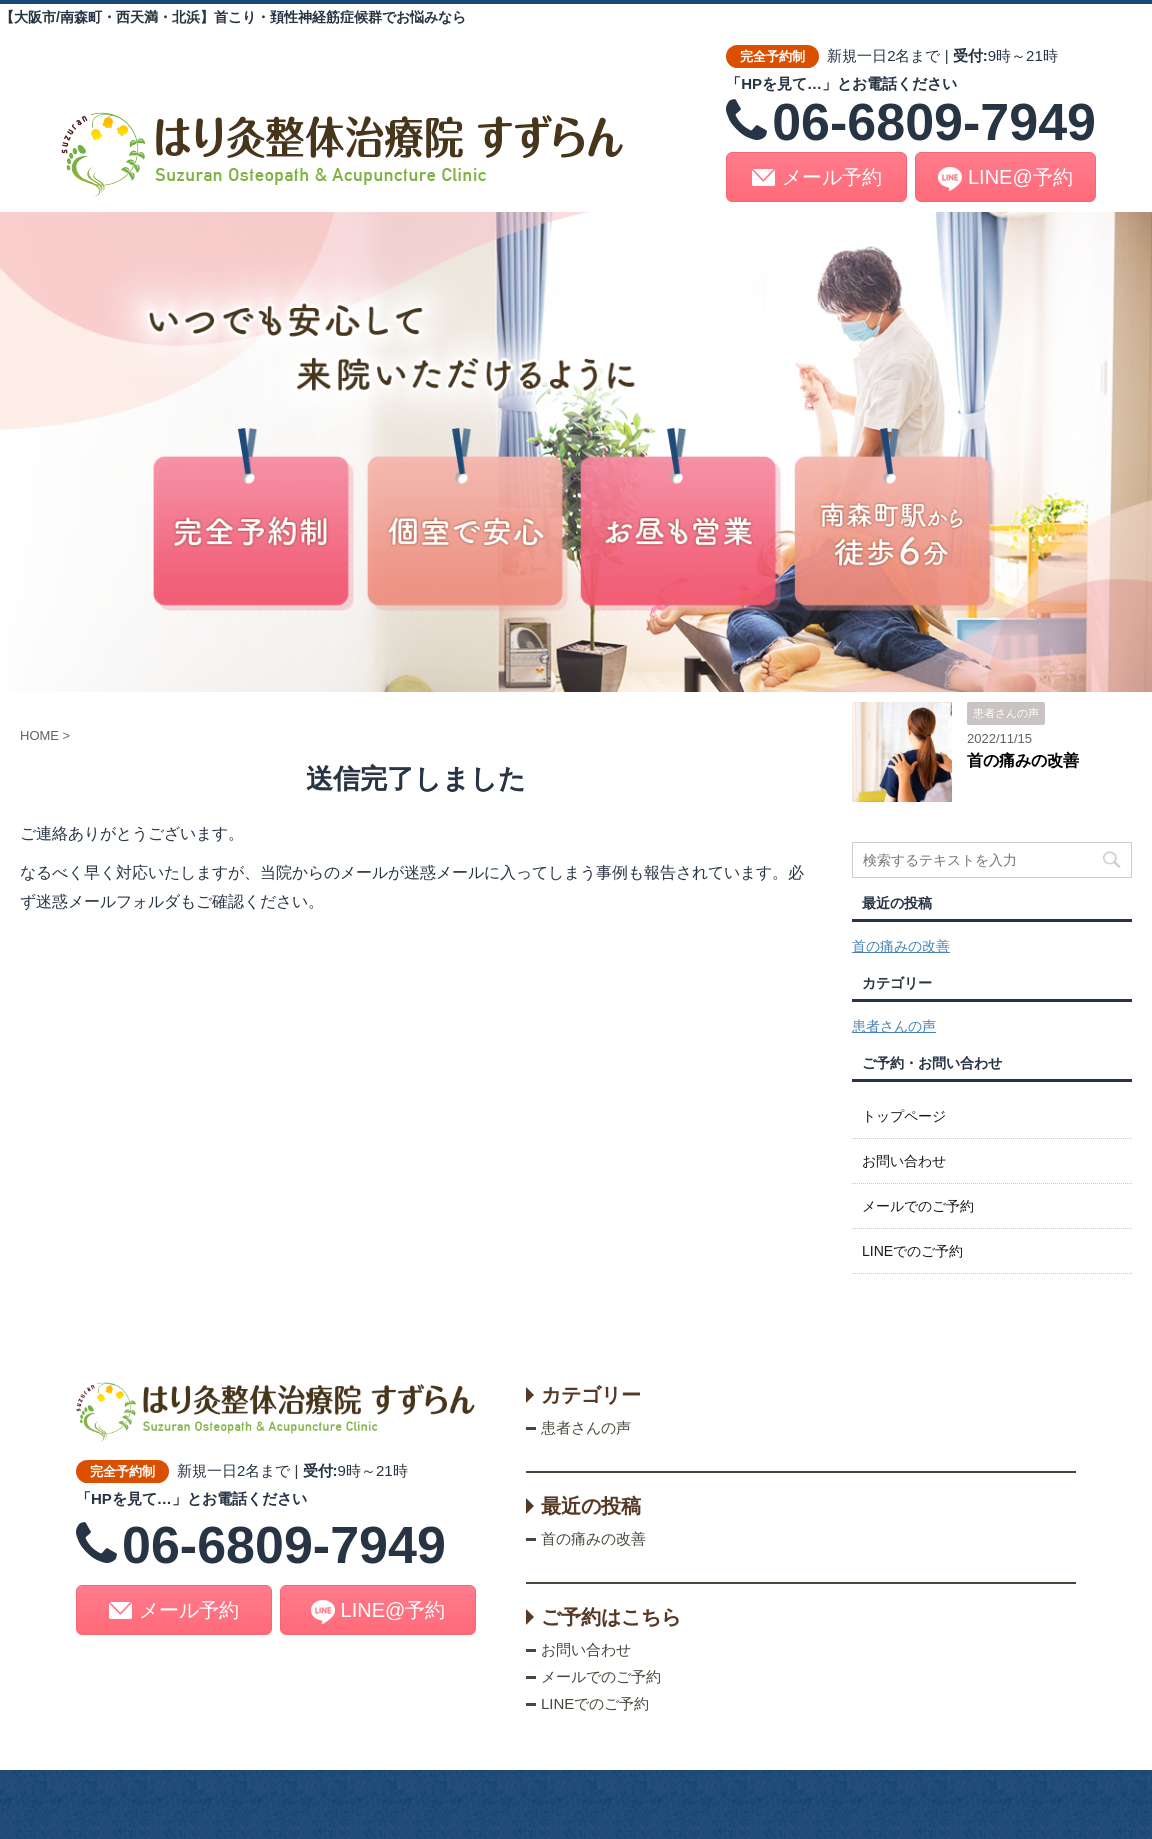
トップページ (904, 1116)
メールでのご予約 (918, 1206)
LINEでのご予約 (912, 1251)
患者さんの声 (894, 1026)
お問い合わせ (904, 1161)
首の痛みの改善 (1023, 760)
